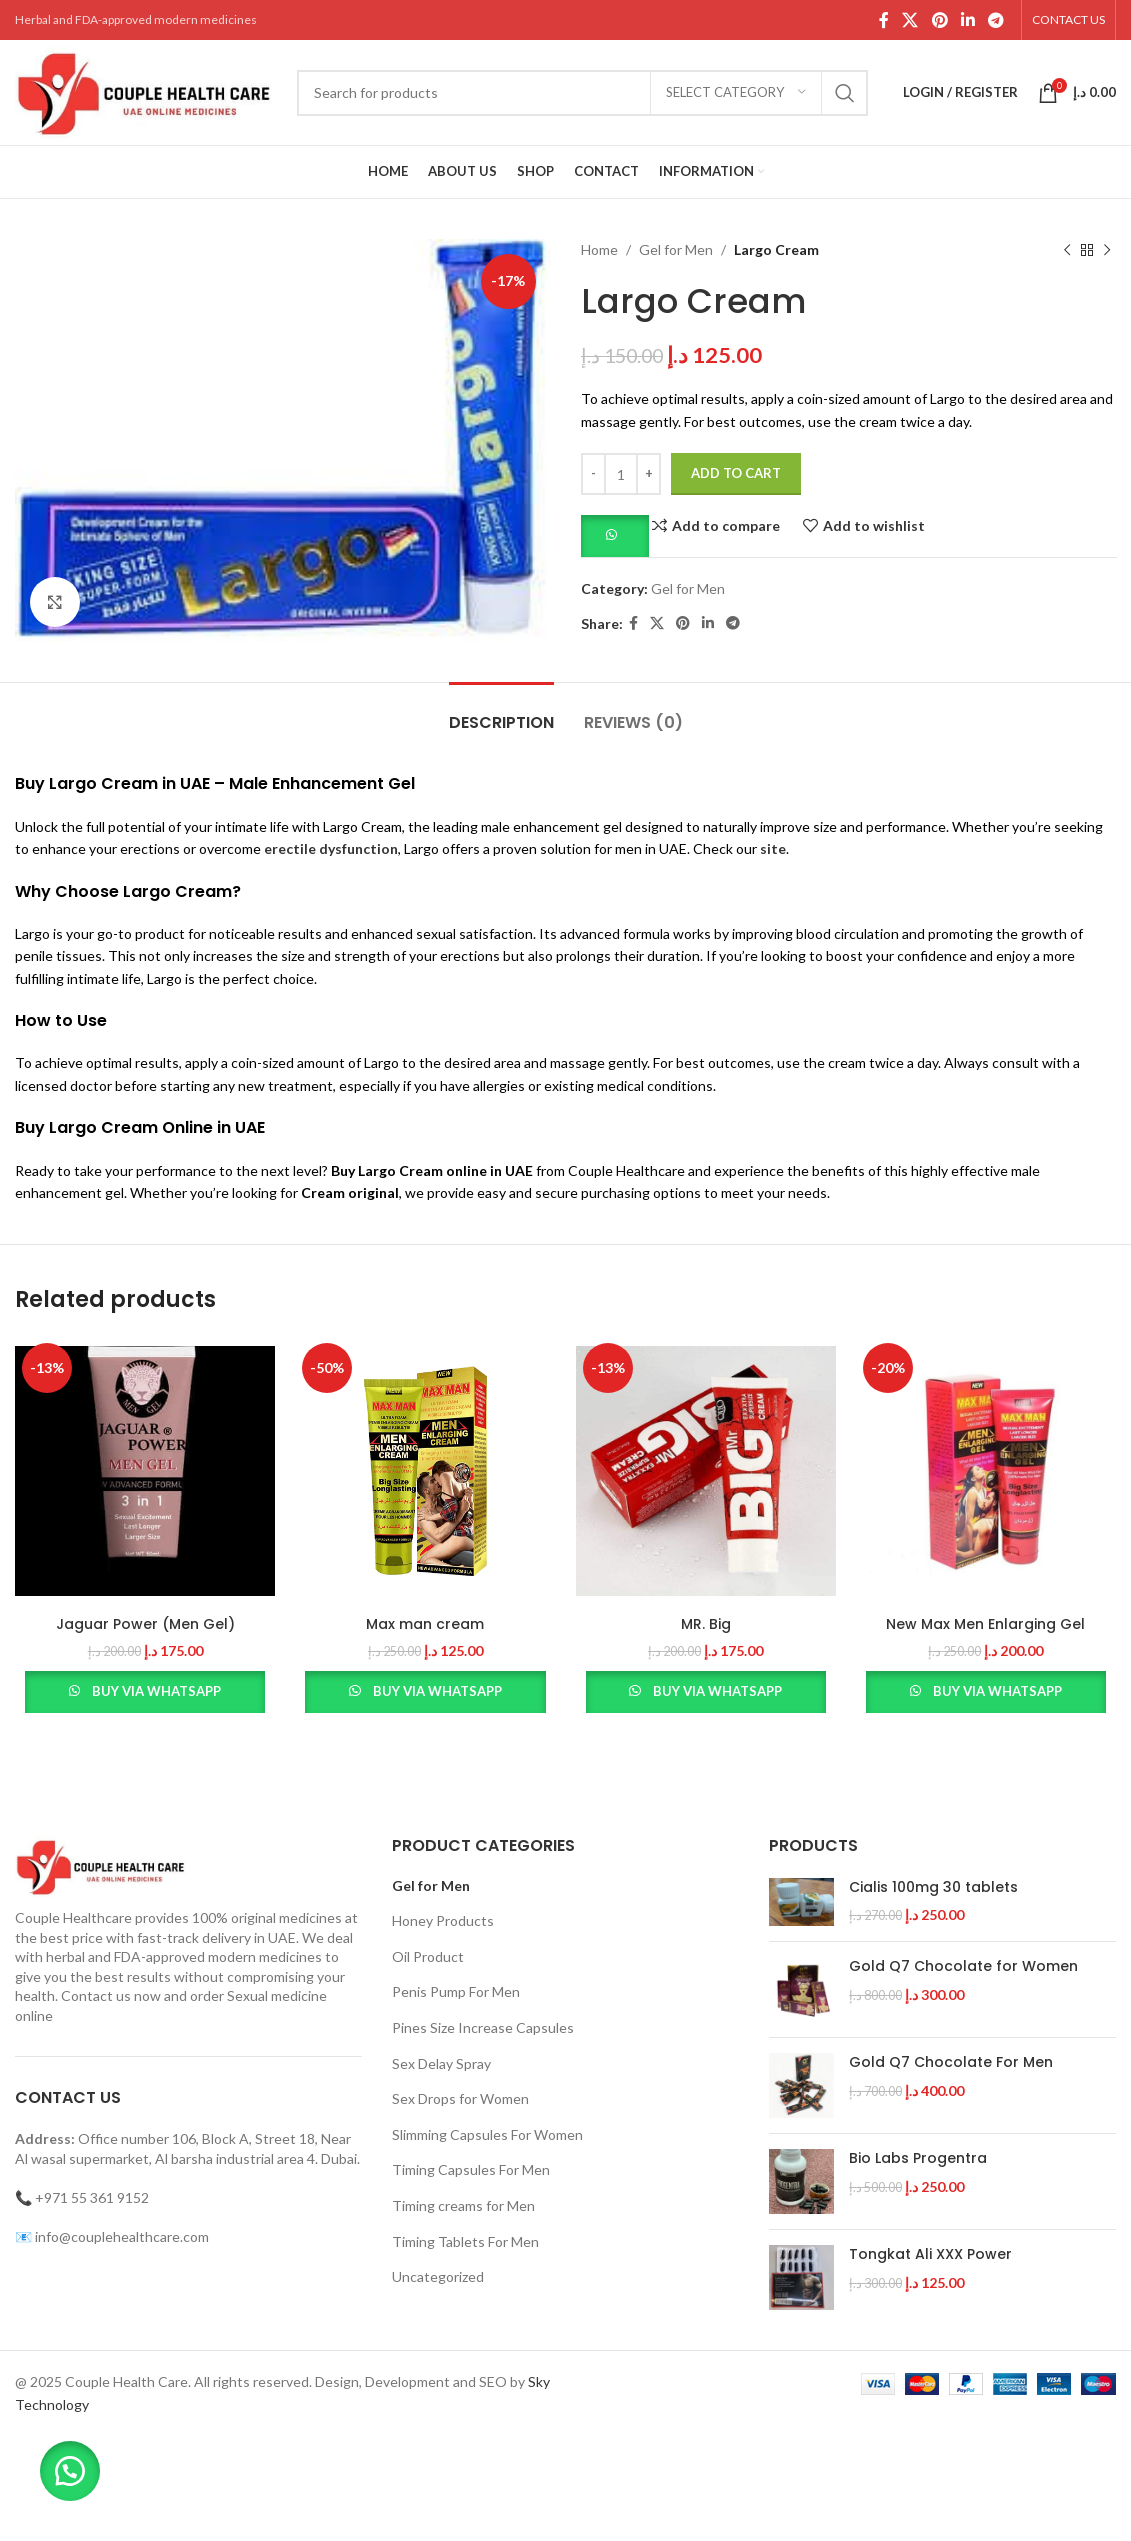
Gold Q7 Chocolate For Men (951, 2062)
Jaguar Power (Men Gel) (145, 1624)
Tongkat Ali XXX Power (930, 2254)
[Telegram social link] (996, 20)
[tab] (501, 712)
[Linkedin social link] (967, 20)
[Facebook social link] (883, 20)
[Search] (582, 93)
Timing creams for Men (463, 2205)
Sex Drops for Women (460, 2098)
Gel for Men (676, 249)
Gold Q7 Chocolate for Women (963, 1966)
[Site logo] (146, 90)
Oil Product (428, 1956)
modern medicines (265, 1956)
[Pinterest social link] (939, 20)
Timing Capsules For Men (471, 2169)
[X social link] (910, 20)
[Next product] (1106, 250)
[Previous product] (1066, 250)
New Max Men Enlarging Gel (985, 1624)
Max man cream (425, 1624)
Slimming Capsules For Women (487, 2134)
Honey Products (443, 1920)
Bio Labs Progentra (918, 2158)
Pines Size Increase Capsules (483, 2027)
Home (599, 249)
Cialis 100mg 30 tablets (933, 1887)
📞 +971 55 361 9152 (82, 2197)
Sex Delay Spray (441, 2063)
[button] (615, 534)
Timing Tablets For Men (465, 2241)
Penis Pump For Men (456, 1991)
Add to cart (736, 473)
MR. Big (706, 1624)
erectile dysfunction (331, 848)
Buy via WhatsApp (156, 1691)
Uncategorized (438, 2276)
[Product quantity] (621, 474)
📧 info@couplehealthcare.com (112, 2236)
